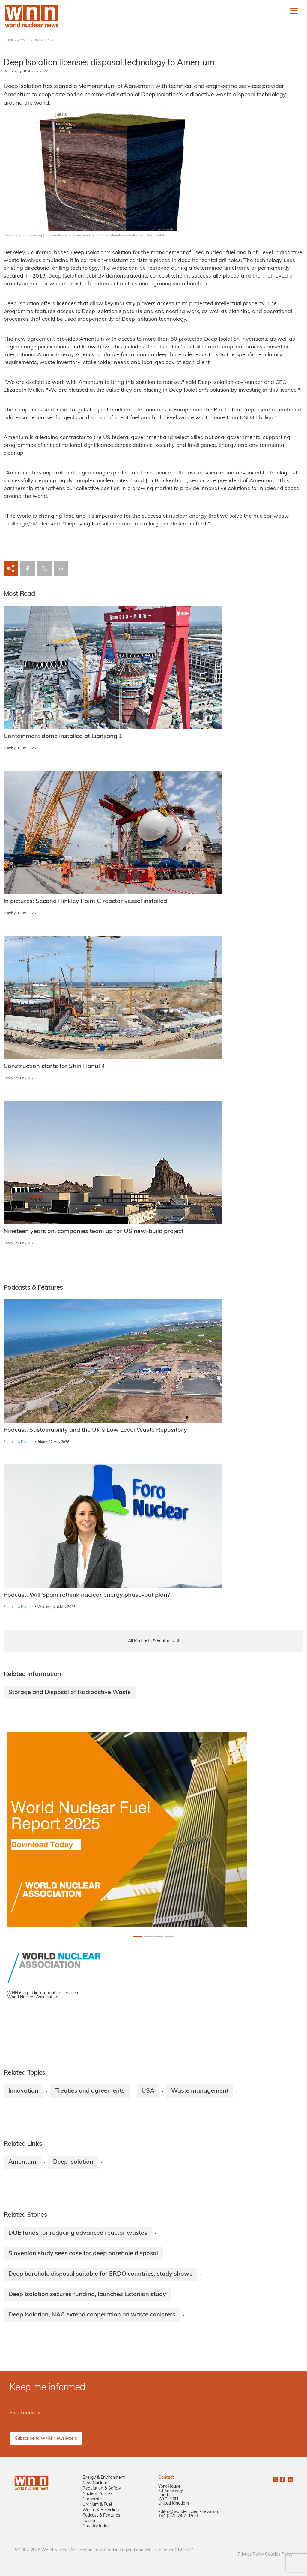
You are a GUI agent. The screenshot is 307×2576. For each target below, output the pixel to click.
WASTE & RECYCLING (35, 40)
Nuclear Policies (97, 2494)
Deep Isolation (73, 2162)
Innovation (23, 2091)
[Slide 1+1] (148, 1936)
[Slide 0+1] (137, 1936)
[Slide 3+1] (169, 1936)
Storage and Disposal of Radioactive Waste (69, 1693)
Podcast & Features (101, 2515)
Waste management (199, 2091)
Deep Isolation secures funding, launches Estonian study (87, 2295)
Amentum (22, 2162)
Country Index (95, 2526)
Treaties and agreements (90, 2091)
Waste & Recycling (100, 2510)
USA (148, 2091)
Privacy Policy (251, 2554)
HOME (9, 40)
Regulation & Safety (101, 2488)
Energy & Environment (103, 2477)
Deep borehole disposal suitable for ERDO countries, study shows (100, 2274)
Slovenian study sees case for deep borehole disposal (83, 2254)
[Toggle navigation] (293, 11)
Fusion (88, 2521)
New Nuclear (94, 2483)
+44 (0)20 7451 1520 (178, 2516)
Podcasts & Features (19, 1442)
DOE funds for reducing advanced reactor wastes (77, 2233)
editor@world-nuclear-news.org (188, 2512)
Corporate (92, 2499)
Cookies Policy (279, 2554)
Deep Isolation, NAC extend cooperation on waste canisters (91, 2315)
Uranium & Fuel (97, 2504)
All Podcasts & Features (151, 1641)
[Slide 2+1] (158, 1936)
